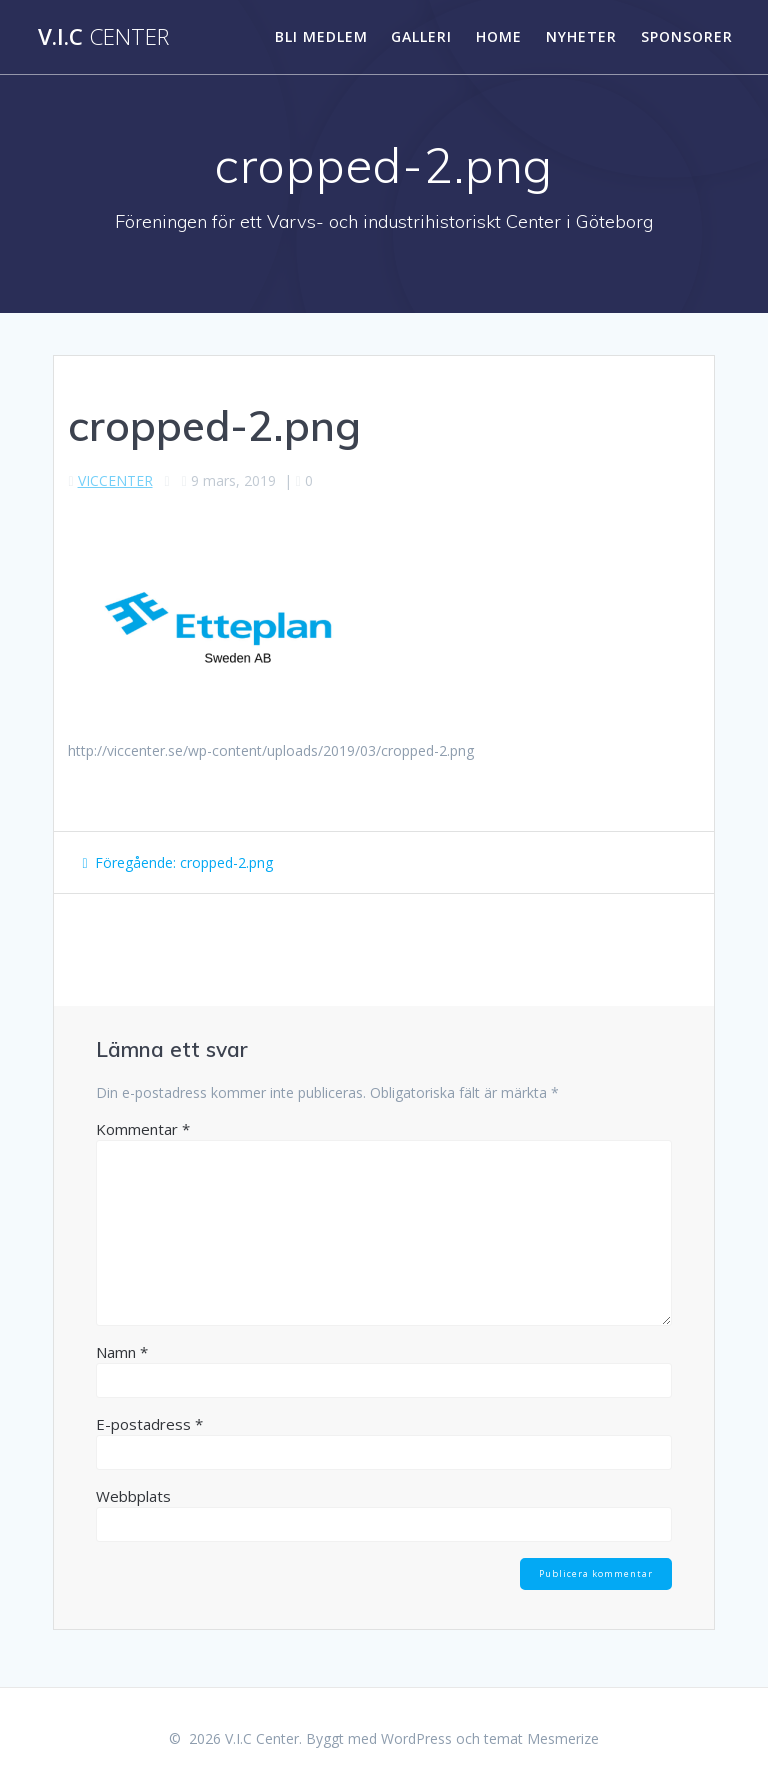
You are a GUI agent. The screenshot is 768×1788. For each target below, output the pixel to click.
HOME (499, 36)
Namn (122, 1352)
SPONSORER (687, 36)
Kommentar (143, 1129)
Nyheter (581, 36)
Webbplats (133, 1496)
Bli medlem (321, 36)
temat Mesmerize (541, 1738)
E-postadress (149, 1424)
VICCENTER (115, 480)
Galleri (421, 36)
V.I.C (103, 37)
